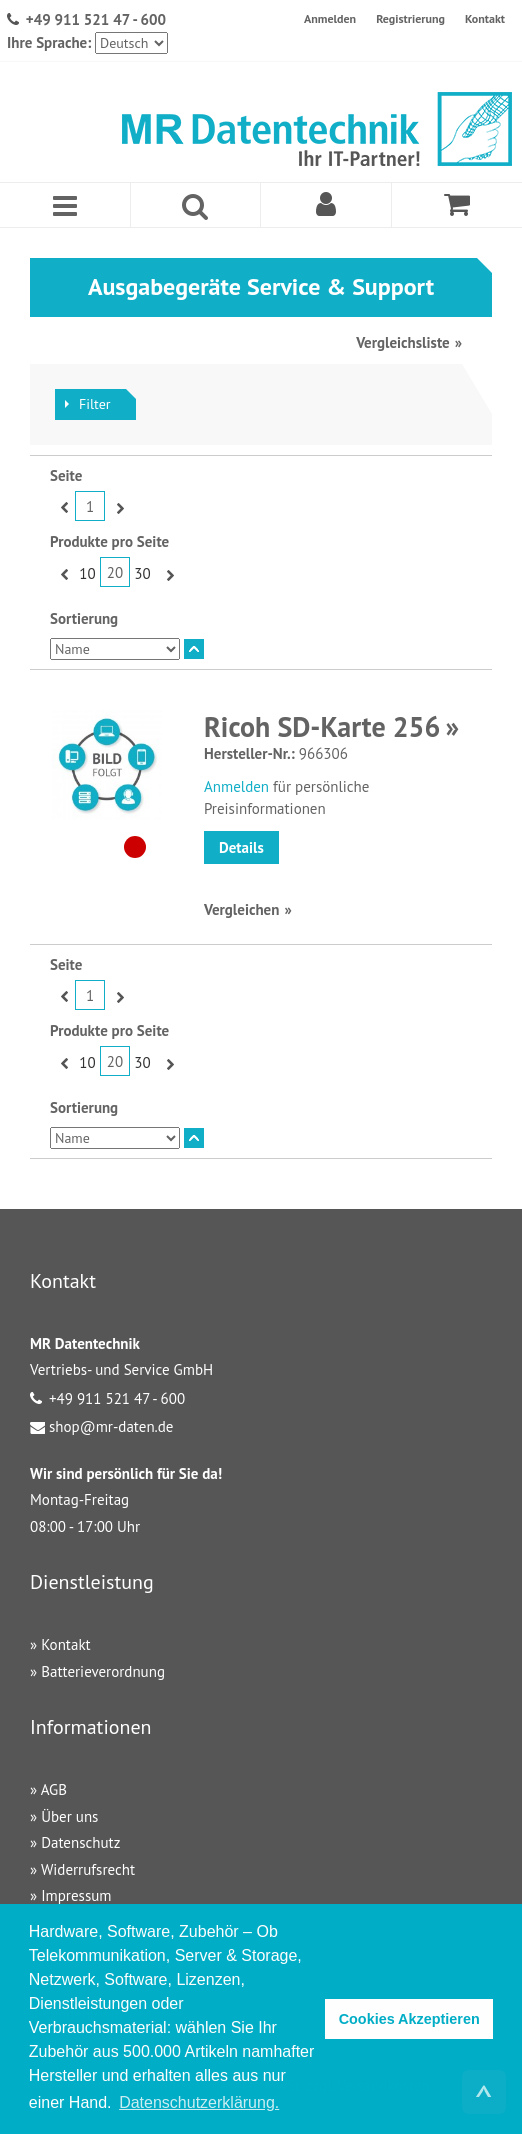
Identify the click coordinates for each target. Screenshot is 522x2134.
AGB (54, 1789)
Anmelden (330, 18)
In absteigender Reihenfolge (194, 649)
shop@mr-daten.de (111, 1426)
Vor (117, 507)
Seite (66, 475)
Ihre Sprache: (49, 42)
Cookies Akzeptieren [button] (409, 2019)
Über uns (69, 1816)
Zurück (62, 507)
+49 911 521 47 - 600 (96, 19)
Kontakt (485, 18)
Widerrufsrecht (88, 1869)
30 (142, 573)
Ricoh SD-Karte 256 (322, 726)
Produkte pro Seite (109, 541)
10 (87, 573)
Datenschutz (80, 1842)
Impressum (76, 1895)
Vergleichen (241, 909)
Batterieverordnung (103, 1671)
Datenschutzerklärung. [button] (199, 2102)
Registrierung (410, 18)
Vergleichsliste (402, 342)
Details (241, 847)
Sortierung (84, 618)
